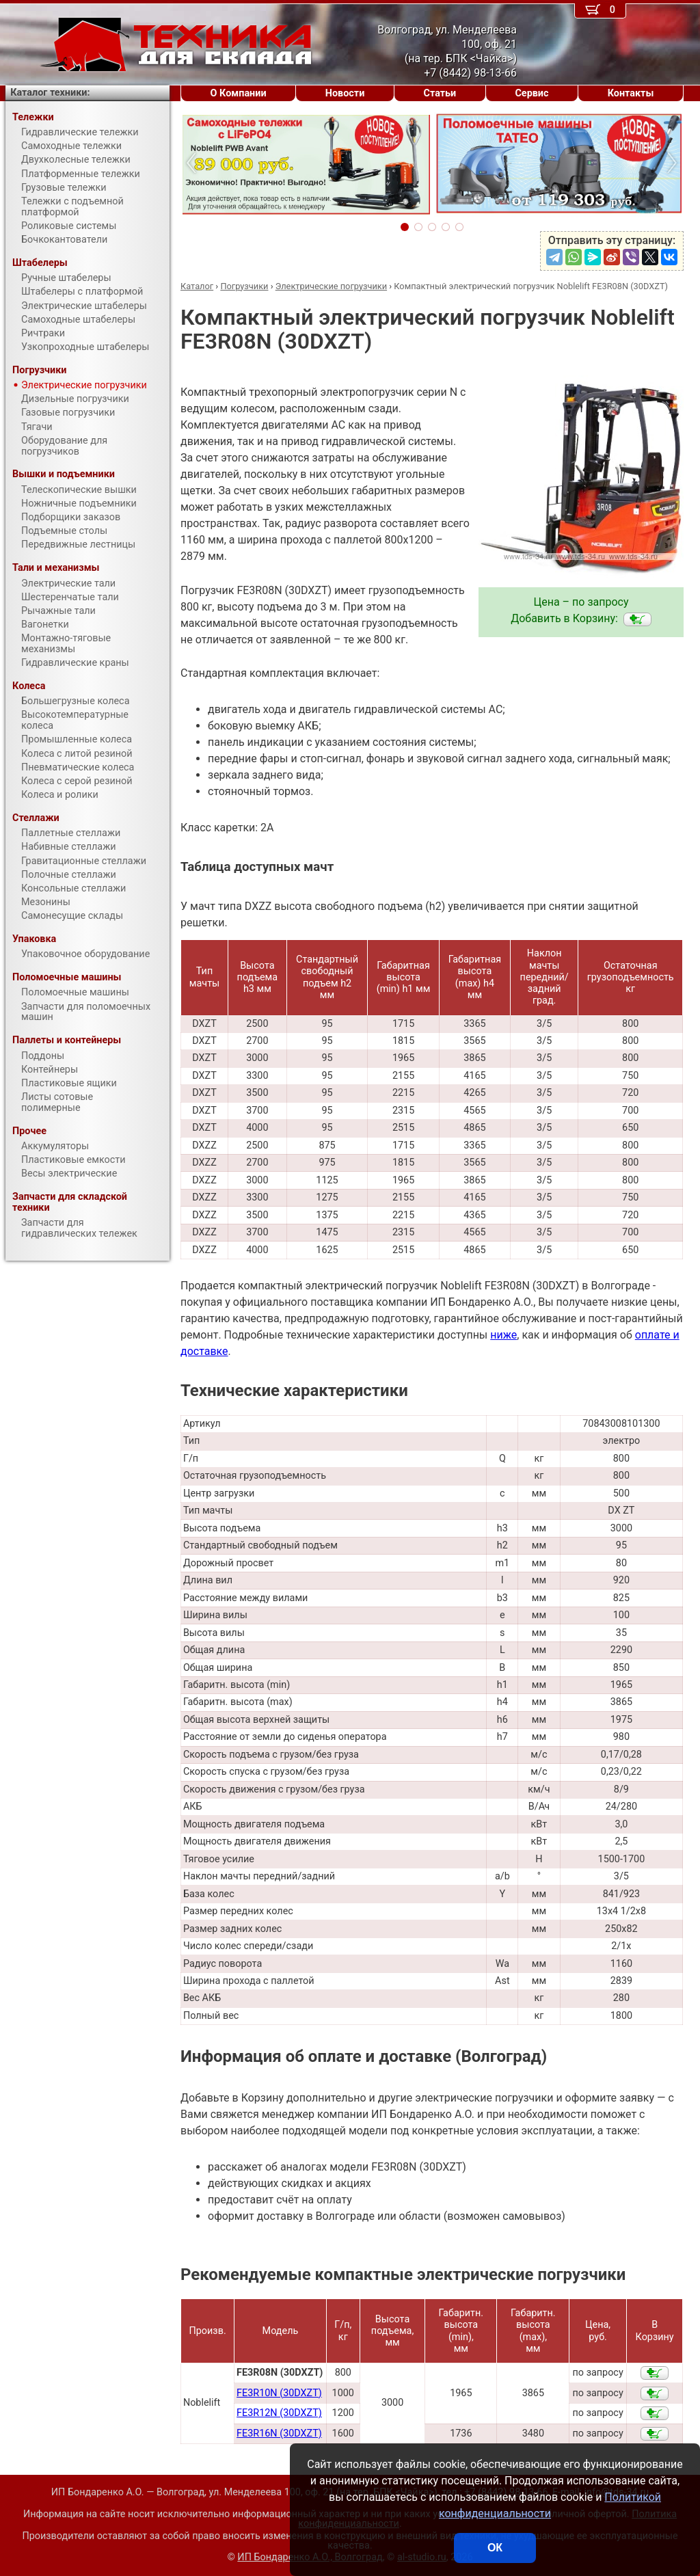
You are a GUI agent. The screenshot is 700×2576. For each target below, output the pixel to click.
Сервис (531, 93)
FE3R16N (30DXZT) (279, 2433)
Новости (345, 93)
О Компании (239, 93)
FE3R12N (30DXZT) (279, 2413)
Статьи (439, 93)
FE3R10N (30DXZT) (279, 2393)
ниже (503, 1334)
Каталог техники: (50, 92)
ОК (494, 2547)
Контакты (631, 93)
